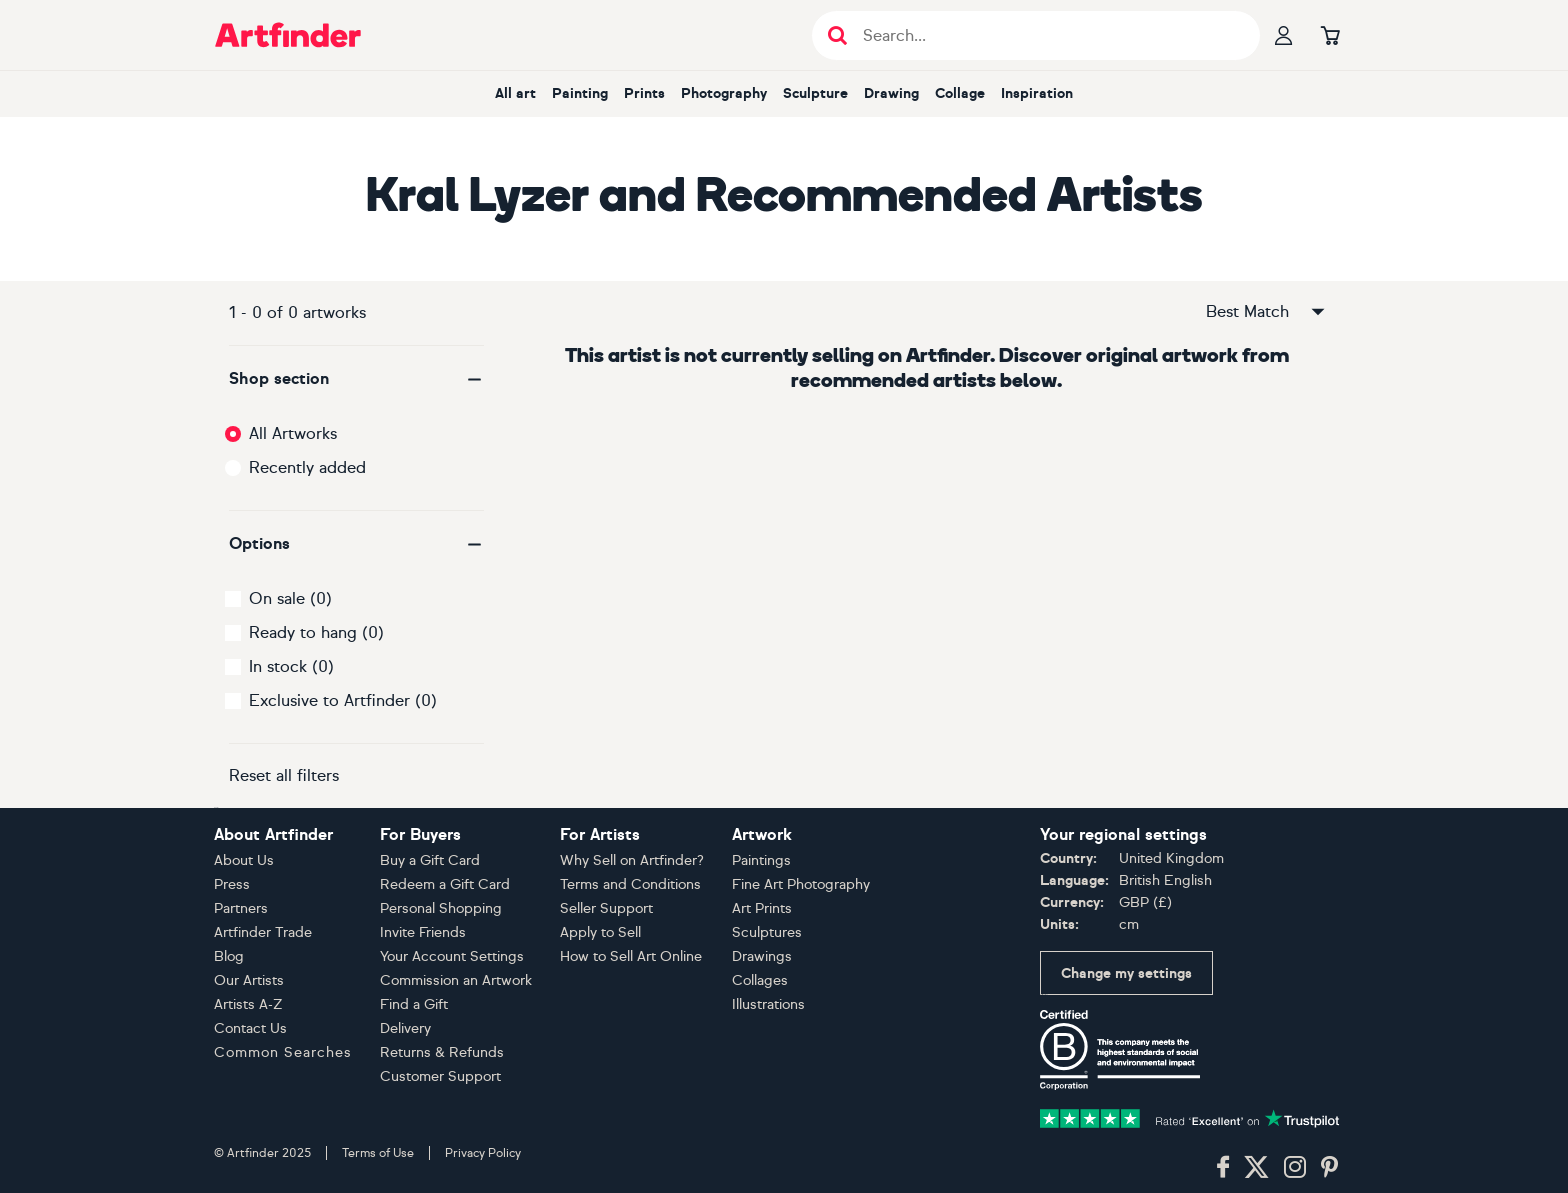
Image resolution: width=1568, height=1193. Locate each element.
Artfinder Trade (263, 932)
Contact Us (250, 1028)
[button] (356, 379)
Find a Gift (414, 1004)
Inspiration (1037, 93)
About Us (244, 860)
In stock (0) (291, 666)
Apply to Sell (600, 932)
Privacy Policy (483, 1153)
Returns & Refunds (442, 1052)
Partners (241, 908)
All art (515, 93)
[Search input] (1046, 35)
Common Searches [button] (283, 1052)
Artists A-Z (248, 1004)
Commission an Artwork (456, 980)
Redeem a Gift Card (445, 884)
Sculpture (815, 93)
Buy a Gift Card (430, 860)
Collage (960, 93)
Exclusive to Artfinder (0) (343, 700)
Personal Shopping (441, 908)
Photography (724, 93)
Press (232, 884)
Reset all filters (284, 775)
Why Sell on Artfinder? (632, 860)
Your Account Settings (452, 956)
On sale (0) (290, 598)
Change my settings (1126, 973)
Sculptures (767, 932)
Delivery (405, 1028)
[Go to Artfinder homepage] (288, 35)
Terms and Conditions (630, 884)
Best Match (1267, 312)
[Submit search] (837, 35)
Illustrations (768, 1004)
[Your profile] (1284, 35)
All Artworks (293, 433)
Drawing (891, 93)
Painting (580, 93)
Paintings (761, 860)
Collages (760, 980)
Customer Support (440, 1076)
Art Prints (762, 908)
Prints (644, 93)
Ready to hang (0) (316, 632)
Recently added (307, 467)
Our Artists (249, 980)
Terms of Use (378, 1153)
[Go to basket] (1330, 35)
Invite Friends (423, 932)
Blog (229, 956)
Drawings (762, 956)
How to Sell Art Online (631, 956)
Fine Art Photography (801, 884)
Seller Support (606, 908)
